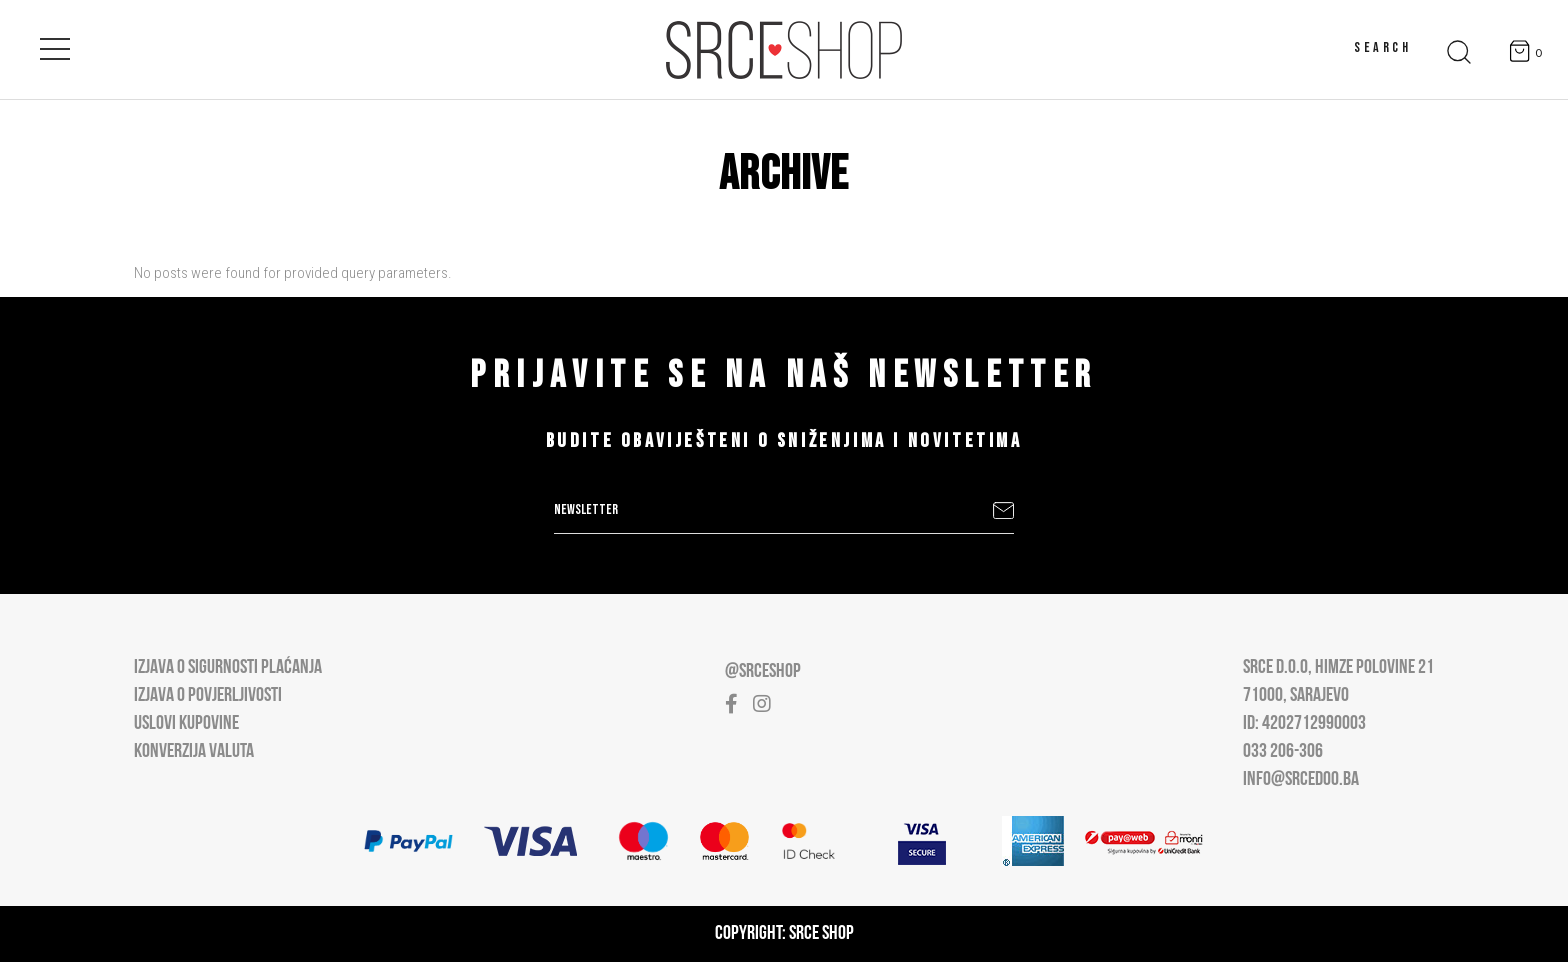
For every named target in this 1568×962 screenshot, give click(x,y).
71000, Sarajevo (1296, 696)
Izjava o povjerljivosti (208, 696)
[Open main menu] (55, 45)
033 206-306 (1283, 752)
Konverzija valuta (194, 752)
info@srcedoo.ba (1301, 780)
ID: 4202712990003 (1304, 724)
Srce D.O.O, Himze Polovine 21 (1338, 668)
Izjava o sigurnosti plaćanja (228, 668)
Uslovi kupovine (186, 724)
